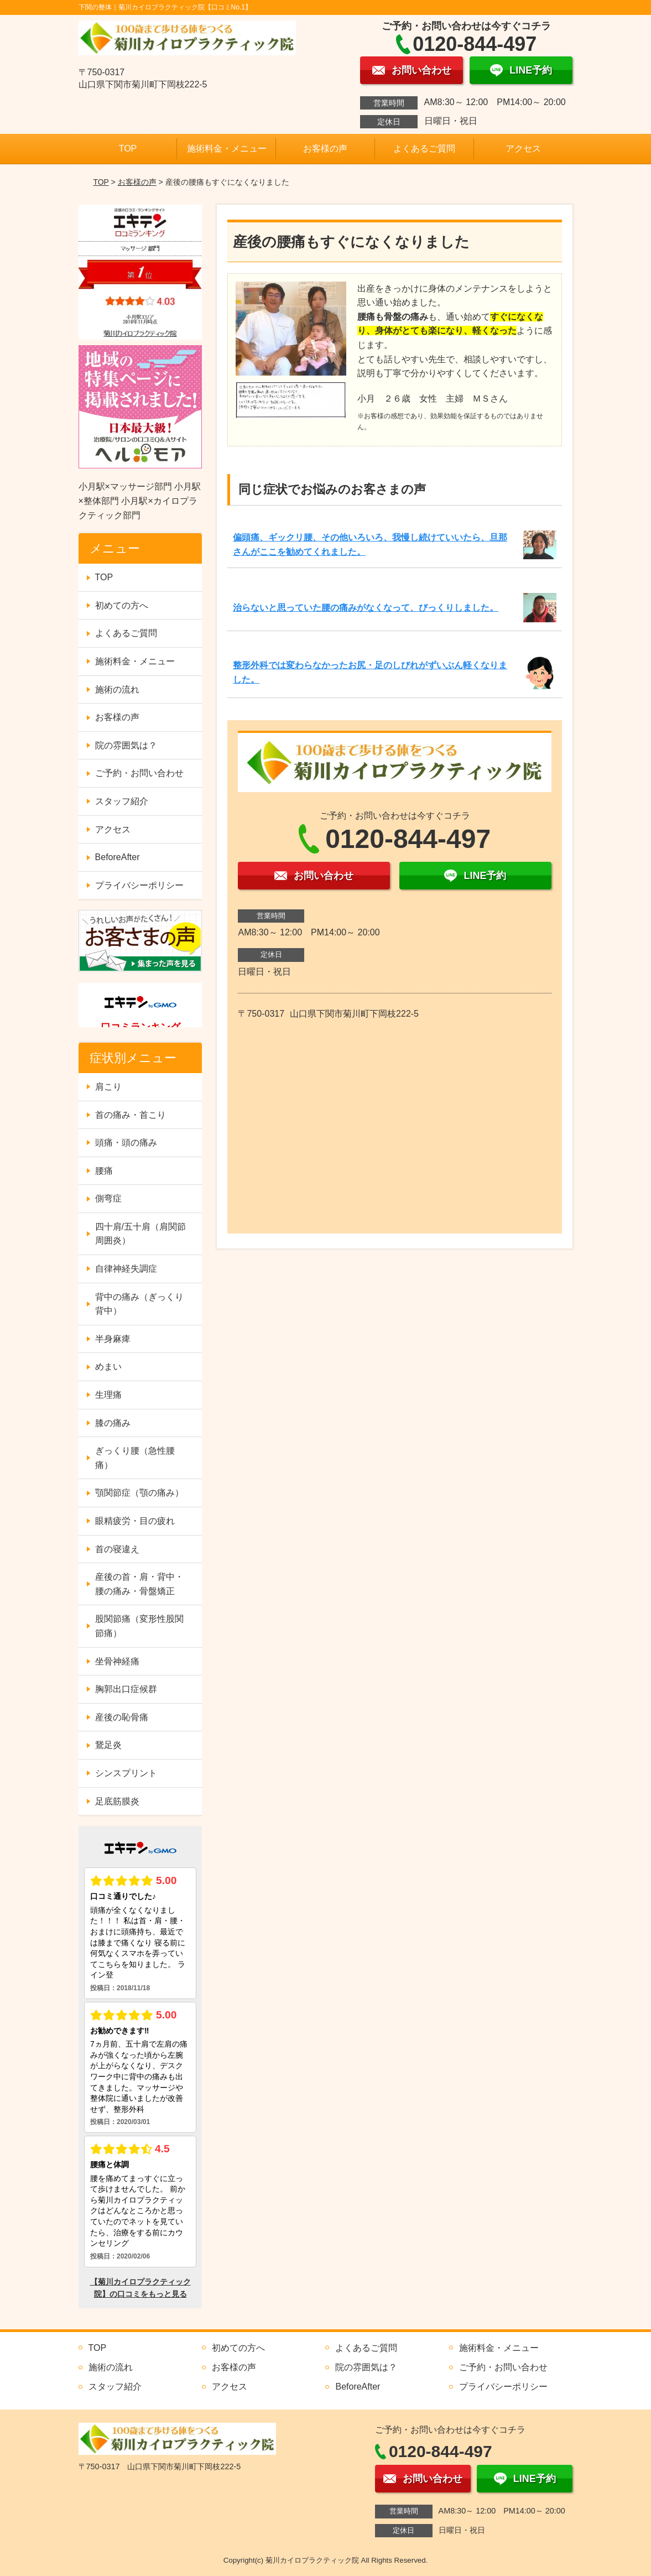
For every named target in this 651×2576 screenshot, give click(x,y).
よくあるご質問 (424, 148)
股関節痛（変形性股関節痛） (139, 1626)
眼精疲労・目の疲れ (135, 1521)
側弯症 (108, 1198)
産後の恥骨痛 (121, 1717)
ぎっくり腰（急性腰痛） (135, 1458)
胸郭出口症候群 (126, 1689)
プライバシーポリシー (139, 885)
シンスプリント (126, 1773)
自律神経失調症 (126, 1268)
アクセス (523, 148)
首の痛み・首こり (130, 1115)
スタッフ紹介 (121, 801)
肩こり (108, 1086)
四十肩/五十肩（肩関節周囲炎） (140, 1234)
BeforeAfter (117, 857)
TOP (128, 148)
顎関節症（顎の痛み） (139, 1492)
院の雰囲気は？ (126, 745)
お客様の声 (325, 148)
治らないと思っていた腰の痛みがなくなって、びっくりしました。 (365, 607)
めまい (108, 1366)
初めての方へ (121, 605)
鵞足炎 (108, 1745)
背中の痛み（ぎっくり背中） (139, 1304)
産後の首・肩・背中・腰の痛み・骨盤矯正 (139, 1584)
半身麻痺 (113, 1339)
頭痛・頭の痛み (126, 1142)
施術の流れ (117, 689)
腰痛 (104, 1170)
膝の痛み (113, 1423)
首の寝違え (117, 1549)
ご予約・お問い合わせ (139, 773)
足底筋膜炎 (117, 1801)
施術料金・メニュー (227, 148)
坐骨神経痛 (117, 1661)
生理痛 (108, 1394)
